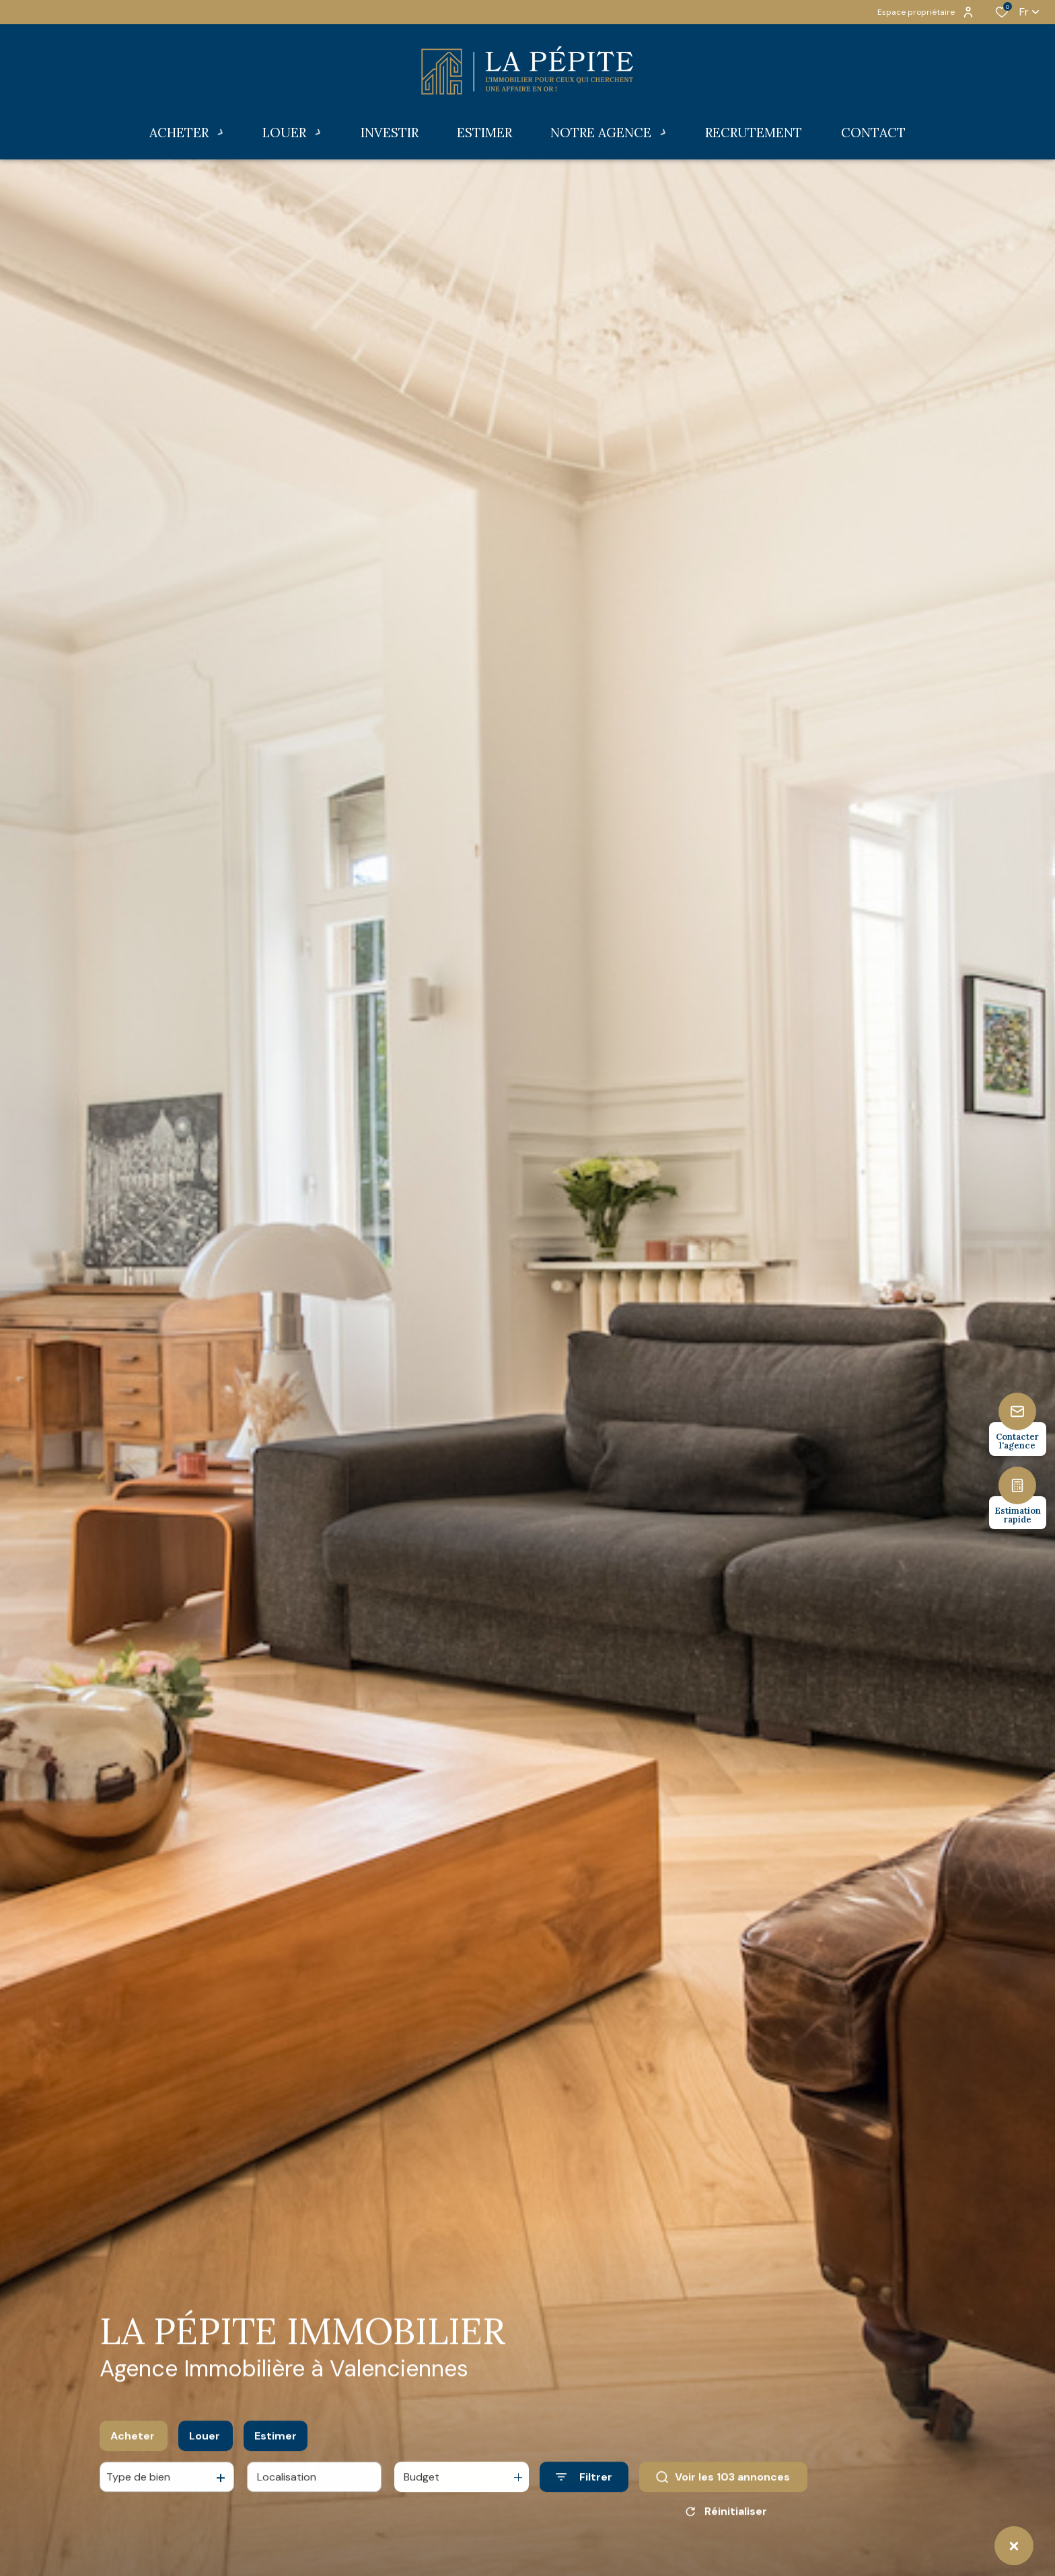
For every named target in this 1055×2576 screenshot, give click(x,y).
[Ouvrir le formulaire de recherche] (584, 2493)
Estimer (275, 2452)
